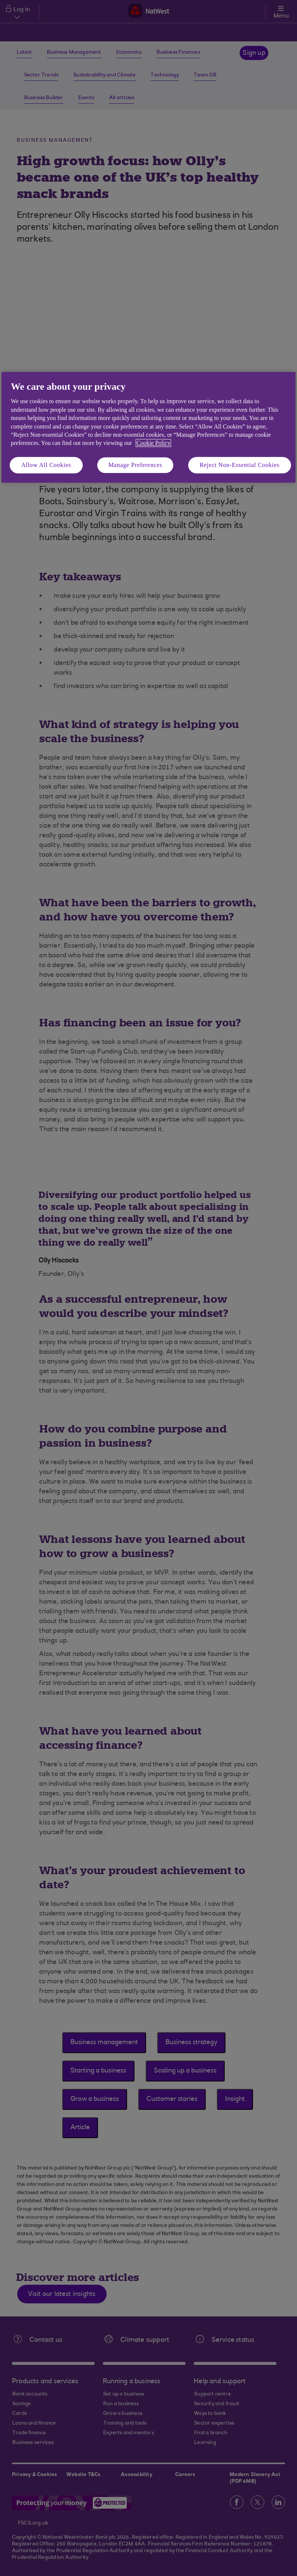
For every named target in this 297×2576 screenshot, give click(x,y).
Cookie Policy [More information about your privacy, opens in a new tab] (153, 443)
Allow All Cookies (46, 465)
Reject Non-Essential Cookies (239, 465)
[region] (148, 427)
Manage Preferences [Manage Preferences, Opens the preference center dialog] (135, 465)
